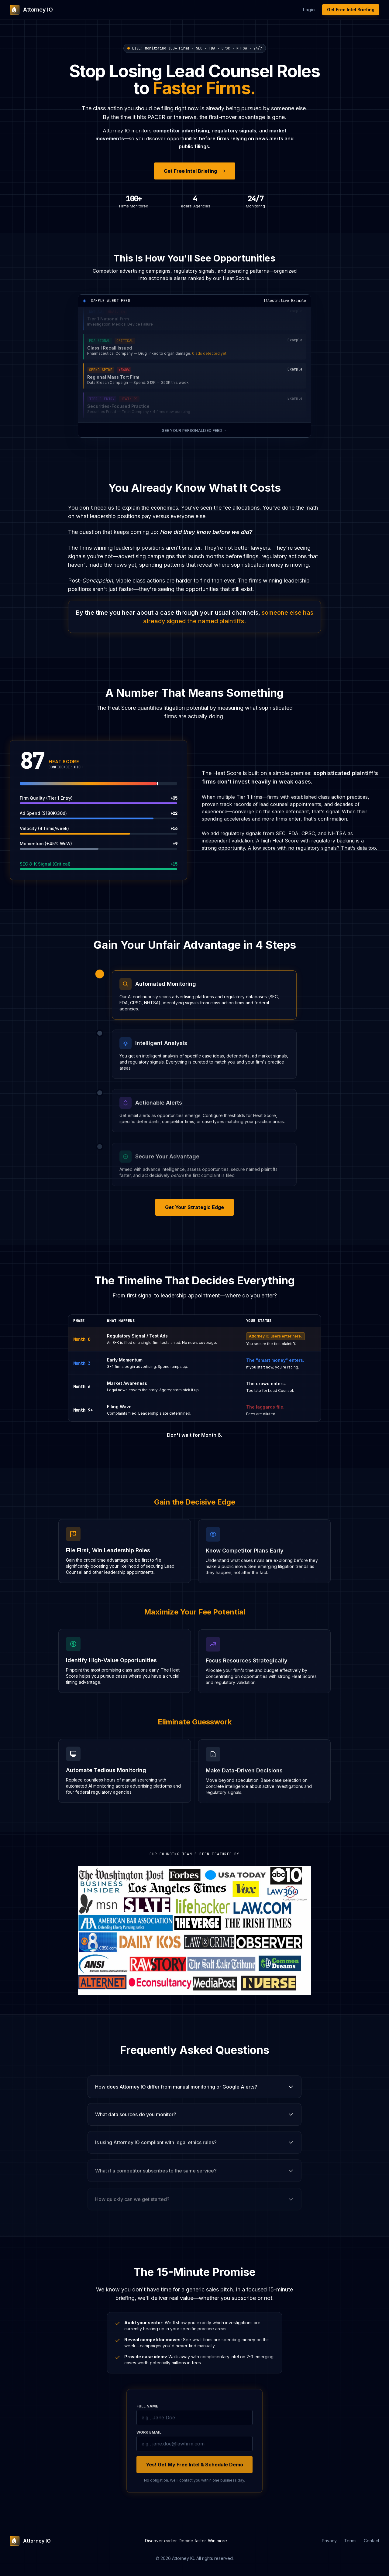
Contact (371, 2540)
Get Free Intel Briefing (350, 9)
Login (309, 9)
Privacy (329, 2540)
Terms (350, 2540)
